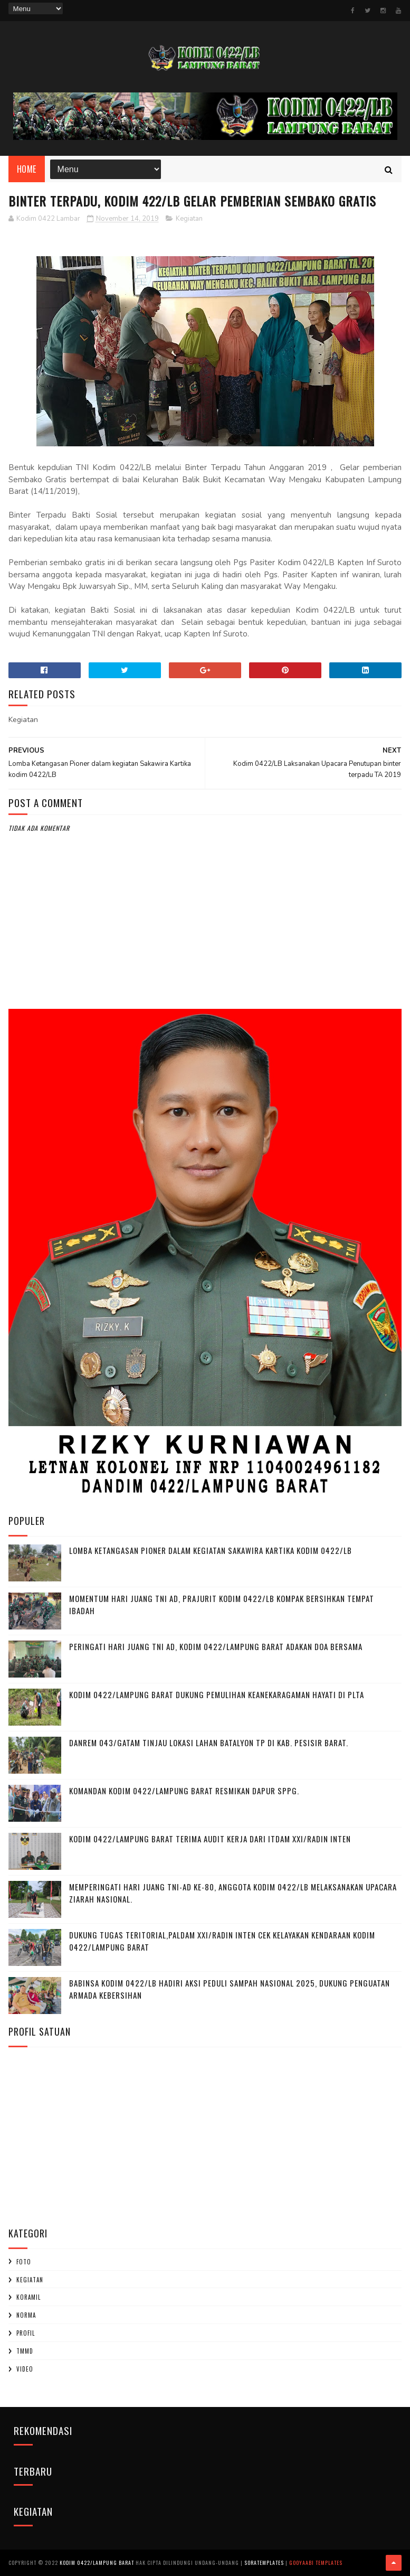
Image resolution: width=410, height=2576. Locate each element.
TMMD (24, 2351)
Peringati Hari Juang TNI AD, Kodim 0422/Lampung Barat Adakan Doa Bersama (216, 1646)
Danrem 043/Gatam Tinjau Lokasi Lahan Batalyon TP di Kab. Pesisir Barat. (208, 1742)
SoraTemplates (264, 2562)
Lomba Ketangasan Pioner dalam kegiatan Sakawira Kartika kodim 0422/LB (210, 1550)
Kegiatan (189, 218)
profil (25, 2333)
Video (24, 2369)
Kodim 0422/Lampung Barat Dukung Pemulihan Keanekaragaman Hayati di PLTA (216, 1694)
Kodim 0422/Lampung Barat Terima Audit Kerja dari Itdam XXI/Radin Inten (210, 1838)
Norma (26, 2315)
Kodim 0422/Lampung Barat (97, 2562)
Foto (23, 2261)
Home (26, 169)
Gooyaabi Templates (315, 2562)
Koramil (28, 2297)
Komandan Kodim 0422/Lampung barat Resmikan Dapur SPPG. (184, 1790)
